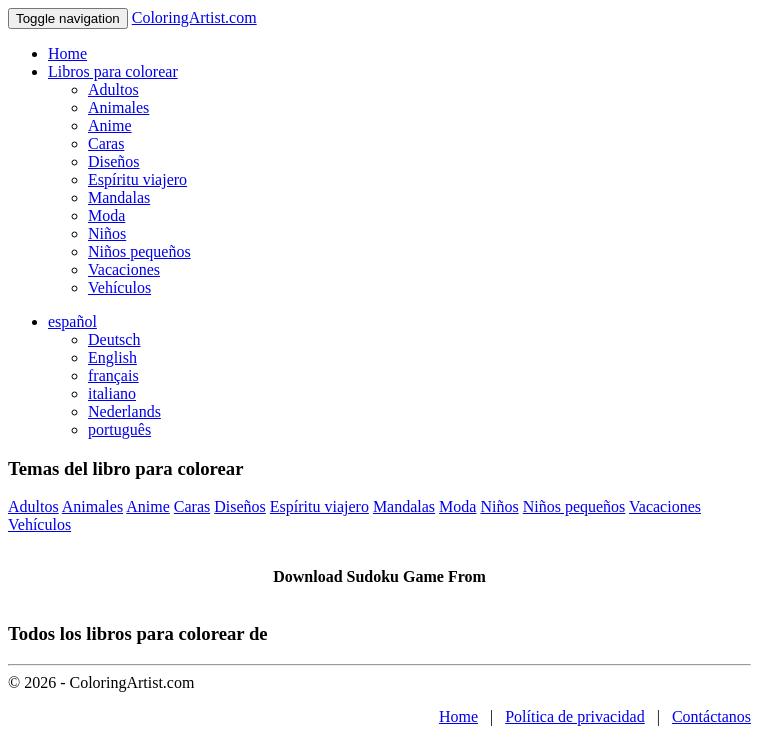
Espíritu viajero (137, 179)
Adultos (113, 89)
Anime (110, 125)
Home (67, 53)
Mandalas (119, 197)
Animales (118, 107)
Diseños (114, 161)
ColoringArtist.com (194, 17)
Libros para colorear (113, 71)
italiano (112, 393)
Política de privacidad (575, 716)
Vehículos (119, 287)
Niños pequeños (139, 251)
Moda (106, 215)
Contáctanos (711, 716)
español (72, 321)
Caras (106, 143)
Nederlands (124, 411)
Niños (107, 233)
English (112, 357)
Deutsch (114, 339)
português (119, 429)
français (113, 375)
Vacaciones (124, 269)
